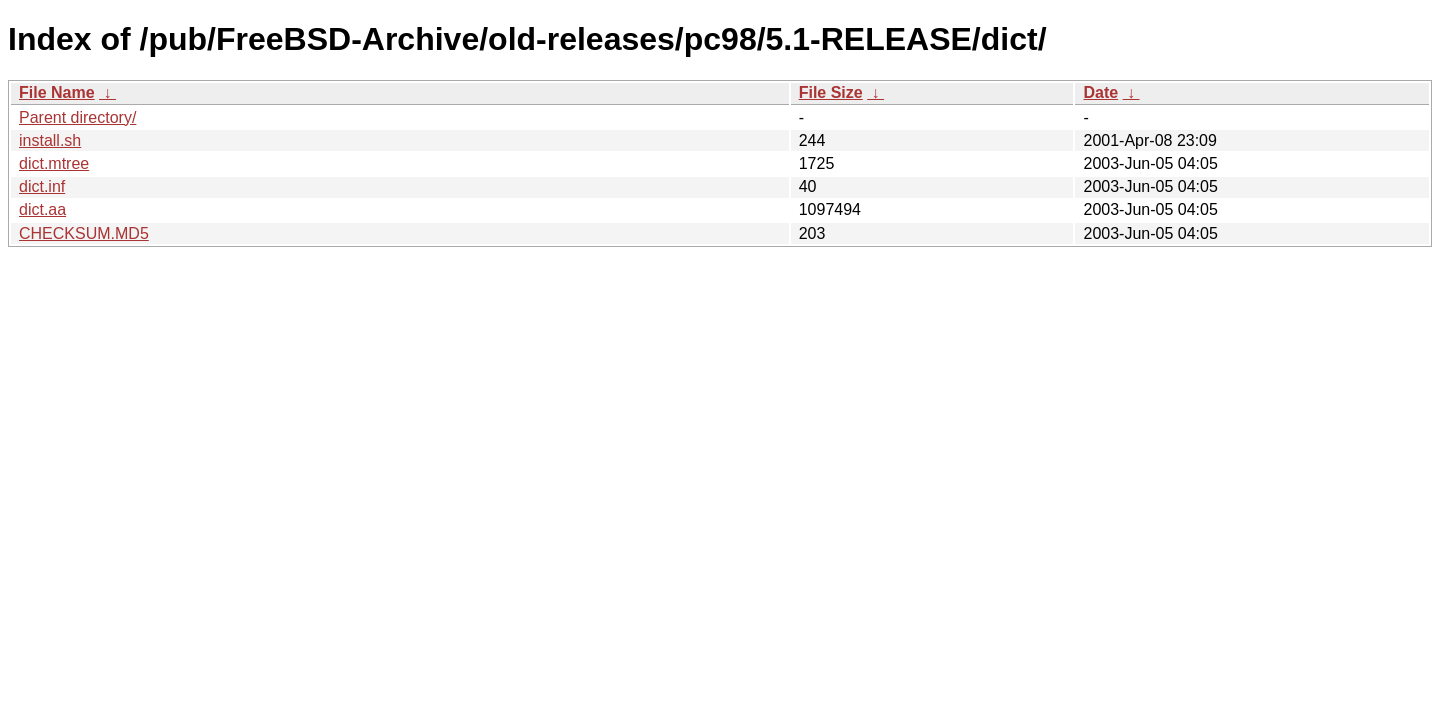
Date (1100, 92)
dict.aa (42, 209)
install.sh (50, 140)
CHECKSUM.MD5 (84, 233)
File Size (831, 92)
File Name (57, 92)
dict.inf (42, 186)
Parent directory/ (77, 117)
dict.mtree (54, 163)
